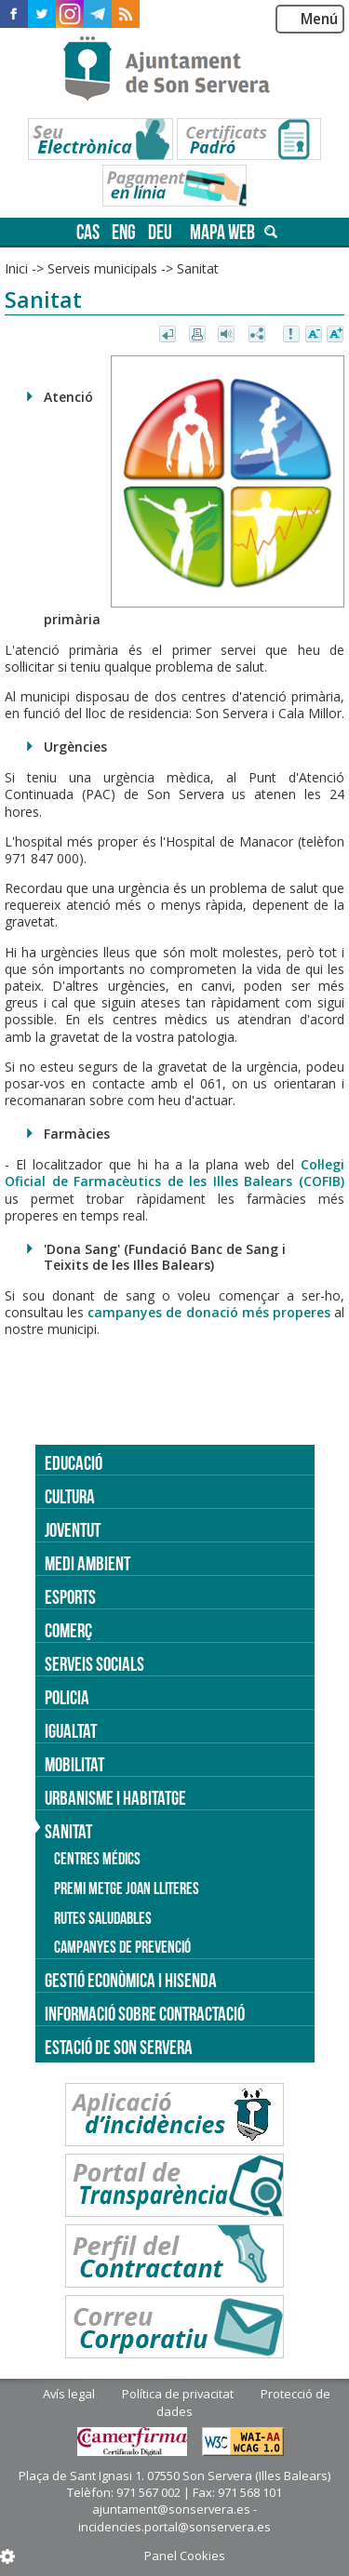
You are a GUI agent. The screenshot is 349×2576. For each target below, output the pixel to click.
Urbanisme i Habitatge (115, 1798)
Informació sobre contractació (145, 2013)
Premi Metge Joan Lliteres (126, 1888)
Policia (67, 1697)
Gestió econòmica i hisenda (131, 1980)
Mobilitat (74, 1764)
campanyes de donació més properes (210, 1312)
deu (160, 232)
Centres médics (97, 1858)
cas (88, 232)
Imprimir (198, 335)
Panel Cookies (184, 2555)
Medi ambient (87, 1563)
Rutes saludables (103, 1918)
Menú (319, 19)
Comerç (68, 1630)
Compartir (258, 335)
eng (124, 232)
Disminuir (313, 335)
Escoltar (228, 335)
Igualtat (71, 1731)
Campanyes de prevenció (122, 1947)
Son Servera (174, 70)
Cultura (70, 1496)
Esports (70, 1597)
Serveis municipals (102, 268)
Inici (16, 268)
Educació (73, 1463)
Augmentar (335, 335)
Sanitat (198, 268)
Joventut (73, 1530)
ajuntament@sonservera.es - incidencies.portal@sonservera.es (174, 2517)
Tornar (169, 335)
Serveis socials (94, 1664)
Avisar (292, 335)
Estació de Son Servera (119, 2047)
